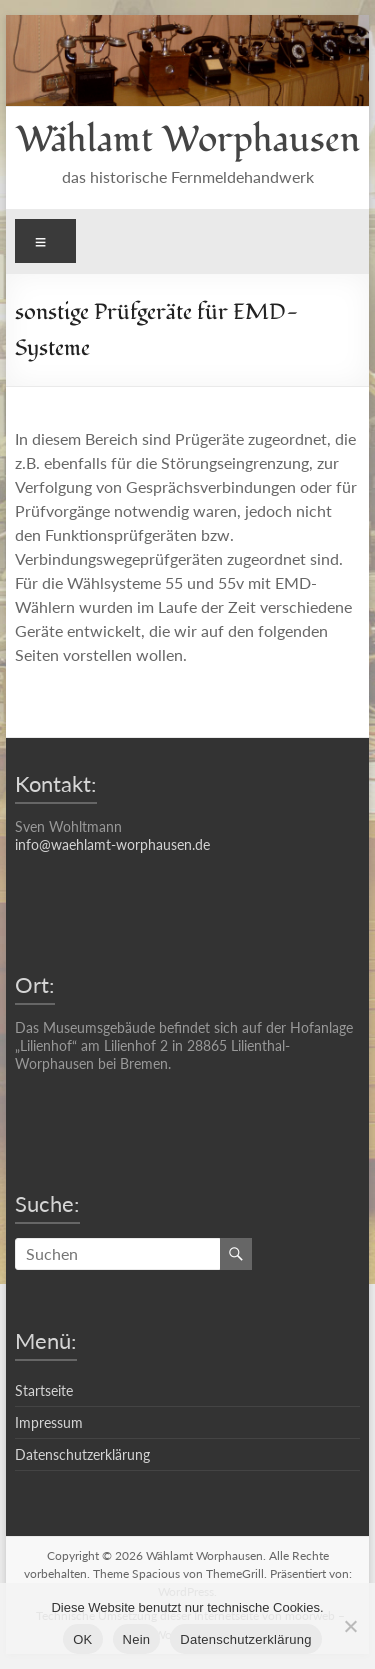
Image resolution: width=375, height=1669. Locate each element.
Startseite (44, 1390)
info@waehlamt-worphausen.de (112, 844)
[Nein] (350, 1626)
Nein (137, 1639)
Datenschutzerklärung (82, 1454)
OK (82, 1639)
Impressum (49, 1422)
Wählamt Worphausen (188, 140)
